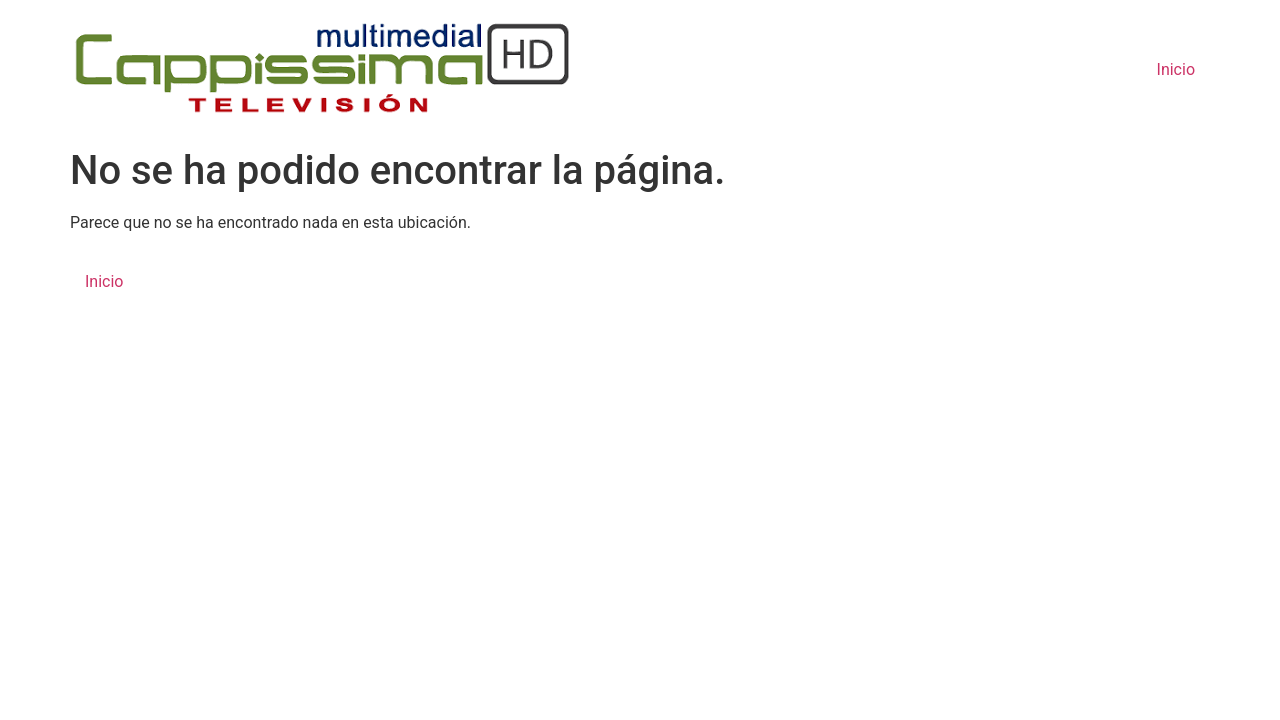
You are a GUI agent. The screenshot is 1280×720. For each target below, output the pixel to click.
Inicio (1176, 69)
